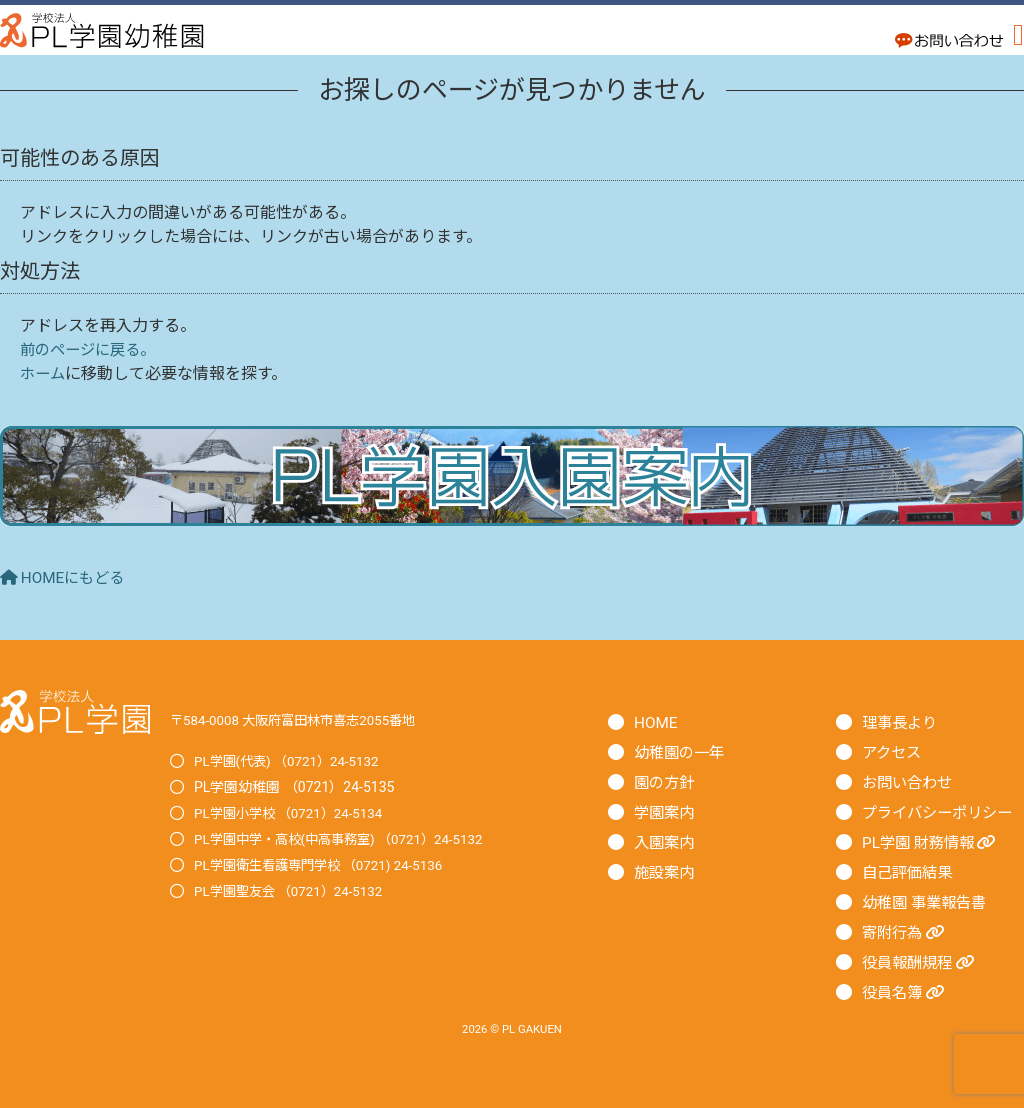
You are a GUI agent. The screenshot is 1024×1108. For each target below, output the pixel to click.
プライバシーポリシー (942, 812)
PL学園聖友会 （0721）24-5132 (294, 891)
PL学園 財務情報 (933, 842)
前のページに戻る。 (92, 349)
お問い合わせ (910, 782)
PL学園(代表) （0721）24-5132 (292, 761)
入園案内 (666, 842)
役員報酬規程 (922, 962)
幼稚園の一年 (682, 752)
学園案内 (666, 812)
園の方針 (666, 782)
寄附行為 (906, 932)
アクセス (893, 752)
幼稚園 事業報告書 (928, 902)
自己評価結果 (910, 872)
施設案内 (666, 872)
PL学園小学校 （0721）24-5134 (294, 813)
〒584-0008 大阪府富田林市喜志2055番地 (301, 720)
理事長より (902, 722)
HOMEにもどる (65, 577)
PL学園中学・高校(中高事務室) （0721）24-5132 (348, 839)
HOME (656, 722)
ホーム (44, 373)
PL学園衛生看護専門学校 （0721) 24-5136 (326, 865)
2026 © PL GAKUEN (512, 1029)
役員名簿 (906, 992)
